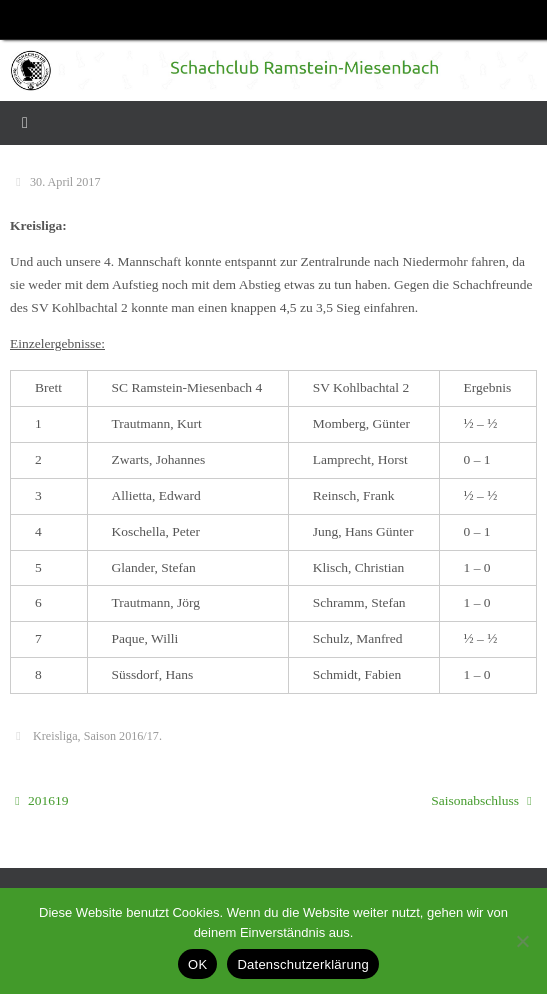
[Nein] (522, 941)
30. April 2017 (65, 182)
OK (197, 964)
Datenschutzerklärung (302, 964)
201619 (41, 800)
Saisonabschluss (481, 800)
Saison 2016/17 (121, 736)
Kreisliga (55, 736)
